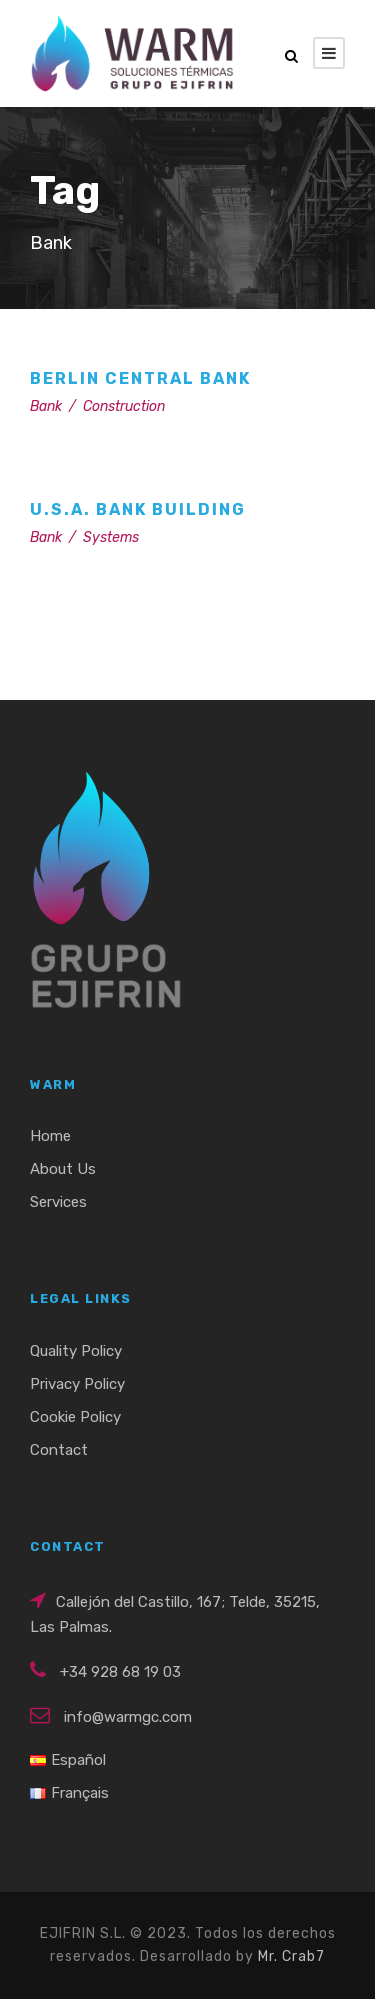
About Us (63, 1169)
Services (58, 1202)
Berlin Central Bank (140, 378)
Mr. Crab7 (291, 1956)
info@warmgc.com (128, 1717)
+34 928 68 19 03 (120, 1672)
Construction (124, 406)
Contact (59, 1450)
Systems (111, 537)
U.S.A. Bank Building (138, 509)
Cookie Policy (75, 1417)
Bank (46, 406)
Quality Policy (76, 1351)
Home (50, 1136)
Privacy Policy (77, 1384)
